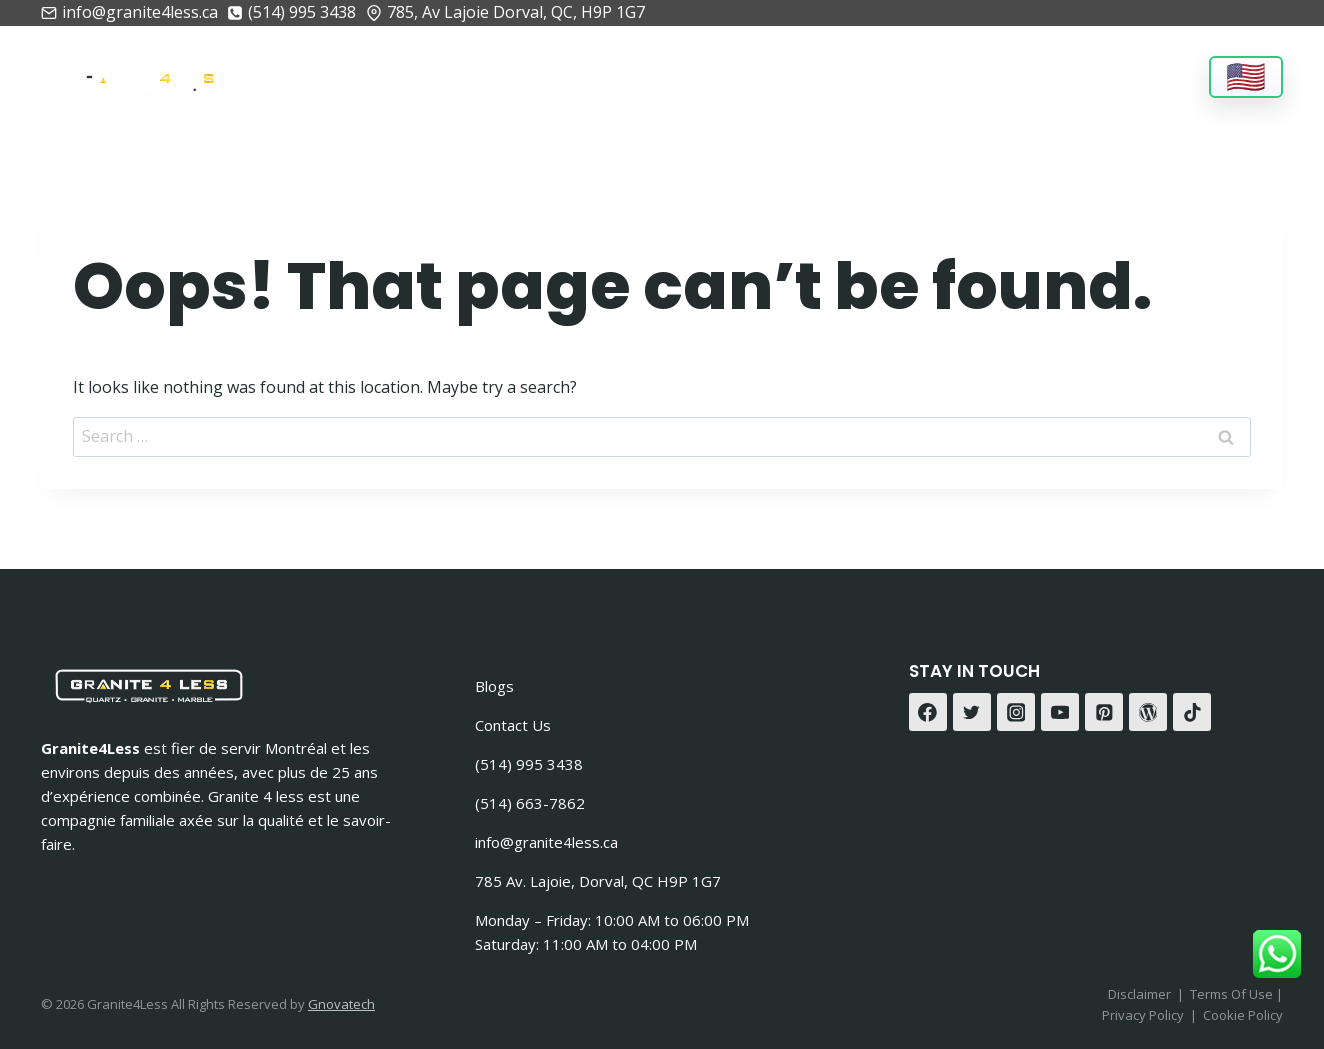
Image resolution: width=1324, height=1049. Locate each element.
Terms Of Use (1233, 994)
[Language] (1246, 77)
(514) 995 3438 (529, 764)
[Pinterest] (1104, 712)
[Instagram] (1016, 712)
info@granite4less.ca (546, 842)
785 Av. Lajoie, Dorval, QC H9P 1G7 (598, 881)
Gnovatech (341, 1004)
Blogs (494, 686)
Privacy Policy (1143, 1015)
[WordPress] (1148, 712)
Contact (1140, 75)
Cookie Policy (1243, 1015)
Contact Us (513, 725)
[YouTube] (1060, 712)
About (395, 75)
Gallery (871, 75)
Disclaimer (1139, 994)
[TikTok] (1192, 712)
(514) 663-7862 (530, 803)
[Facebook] (928, 712)
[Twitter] (972, 712)
